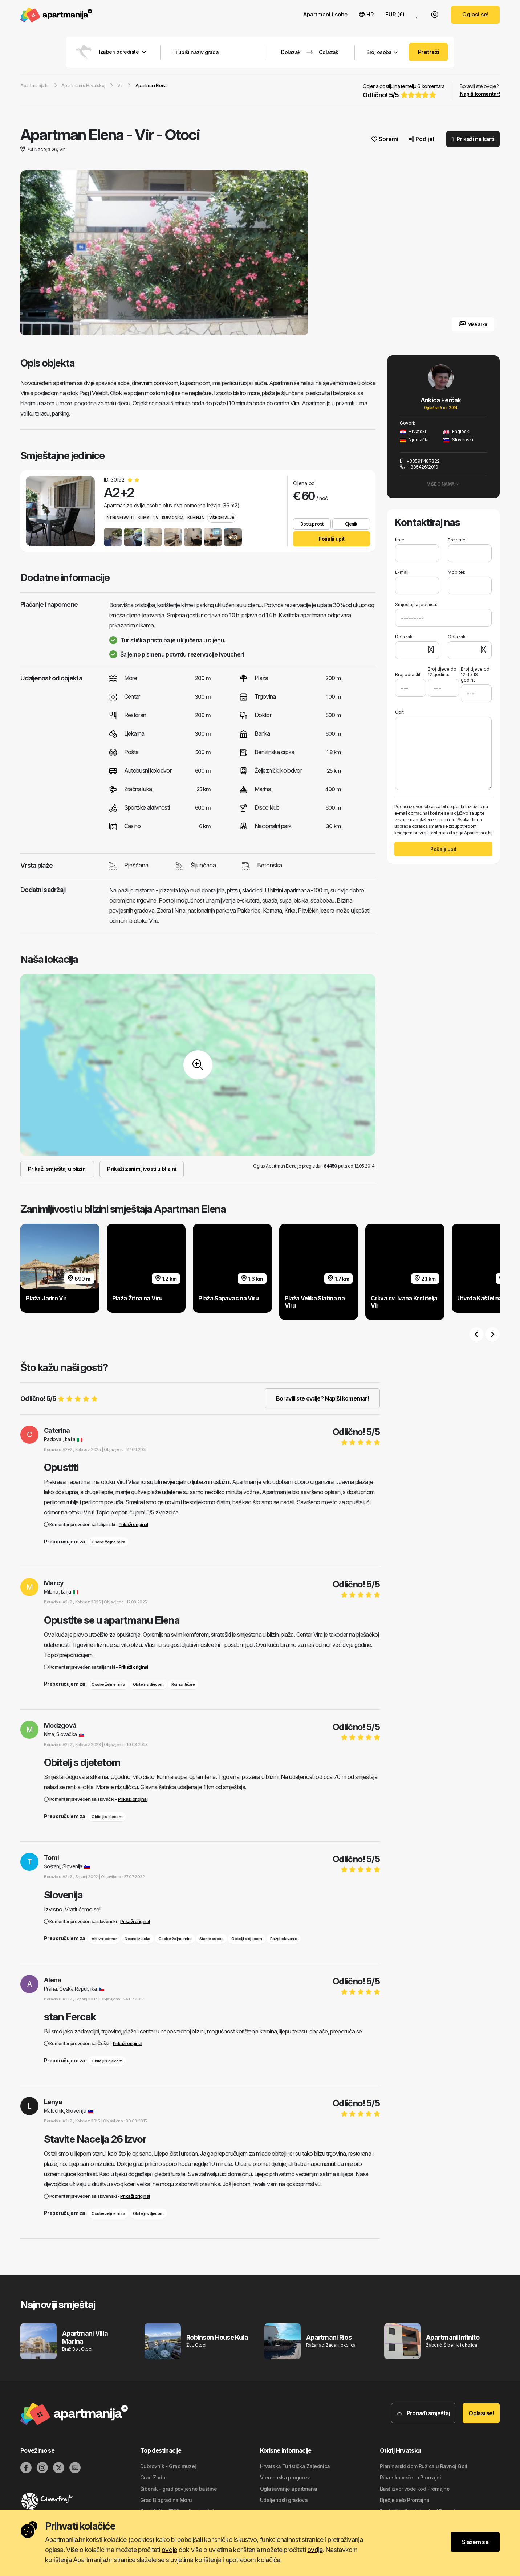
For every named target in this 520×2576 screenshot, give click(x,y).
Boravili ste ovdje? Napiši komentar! (322, 1398)
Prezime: (457, 540)
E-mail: (402, 572)
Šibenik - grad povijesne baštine (178, 2489)
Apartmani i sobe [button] (325, 14)
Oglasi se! (475, 14)
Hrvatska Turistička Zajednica (295, 2466)
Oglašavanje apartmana (288, 2489)
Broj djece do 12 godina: (442, 671)
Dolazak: (404, 636)
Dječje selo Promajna (405, 2500)
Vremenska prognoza (285, 2477)
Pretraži (428, 52)
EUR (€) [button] (395, 14)
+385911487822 (420, 461)
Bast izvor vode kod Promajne (415, 2489)
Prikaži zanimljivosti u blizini (141, 1168)
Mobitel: (456, 572)
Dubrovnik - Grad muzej (168, 2466)
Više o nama (443, 484)
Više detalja (221, 517)
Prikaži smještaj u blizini (57, 1168)
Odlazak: (457, 636)
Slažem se (475, 2542)
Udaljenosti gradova (284, 2500)
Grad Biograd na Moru (166, 2500)
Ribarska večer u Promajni (410, 2477)
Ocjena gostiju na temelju (403, 91)
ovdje (169, 2549)
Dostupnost (312, 524)
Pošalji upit (331, 539)
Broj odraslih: (409, 671)
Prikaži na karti (473, 139)
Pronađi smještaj (423, 2413)
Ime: (399, 540)
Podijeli (422, 139)
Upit (399, 712)
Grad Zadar (153, 2477)
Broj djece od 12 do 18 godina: (475, 674)
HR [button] (366, 14)
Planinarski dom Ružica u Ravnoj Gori (423, 2466)
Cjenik (351, 524)
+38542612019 (419, 467)
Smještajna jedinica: (416, 604)
